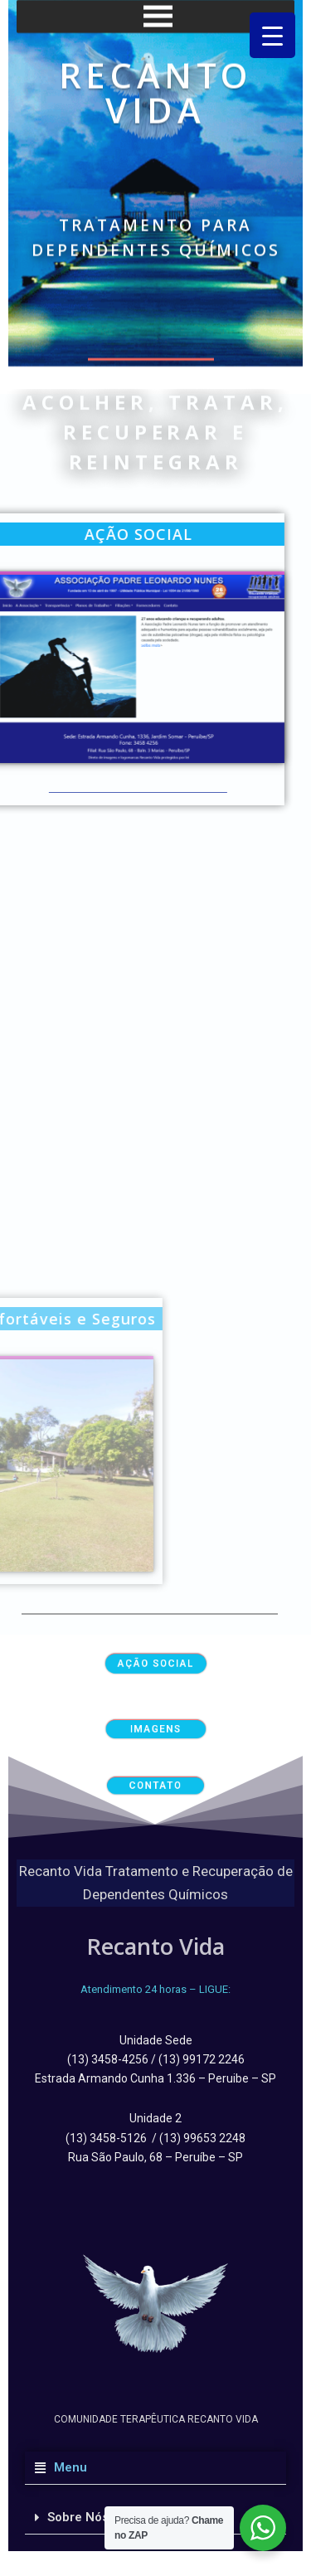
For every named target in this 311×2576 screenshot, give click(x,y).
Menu (67, 2467)
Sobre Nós (78, 2517)
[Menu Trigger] (272, 35)
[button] (155, 2468)
